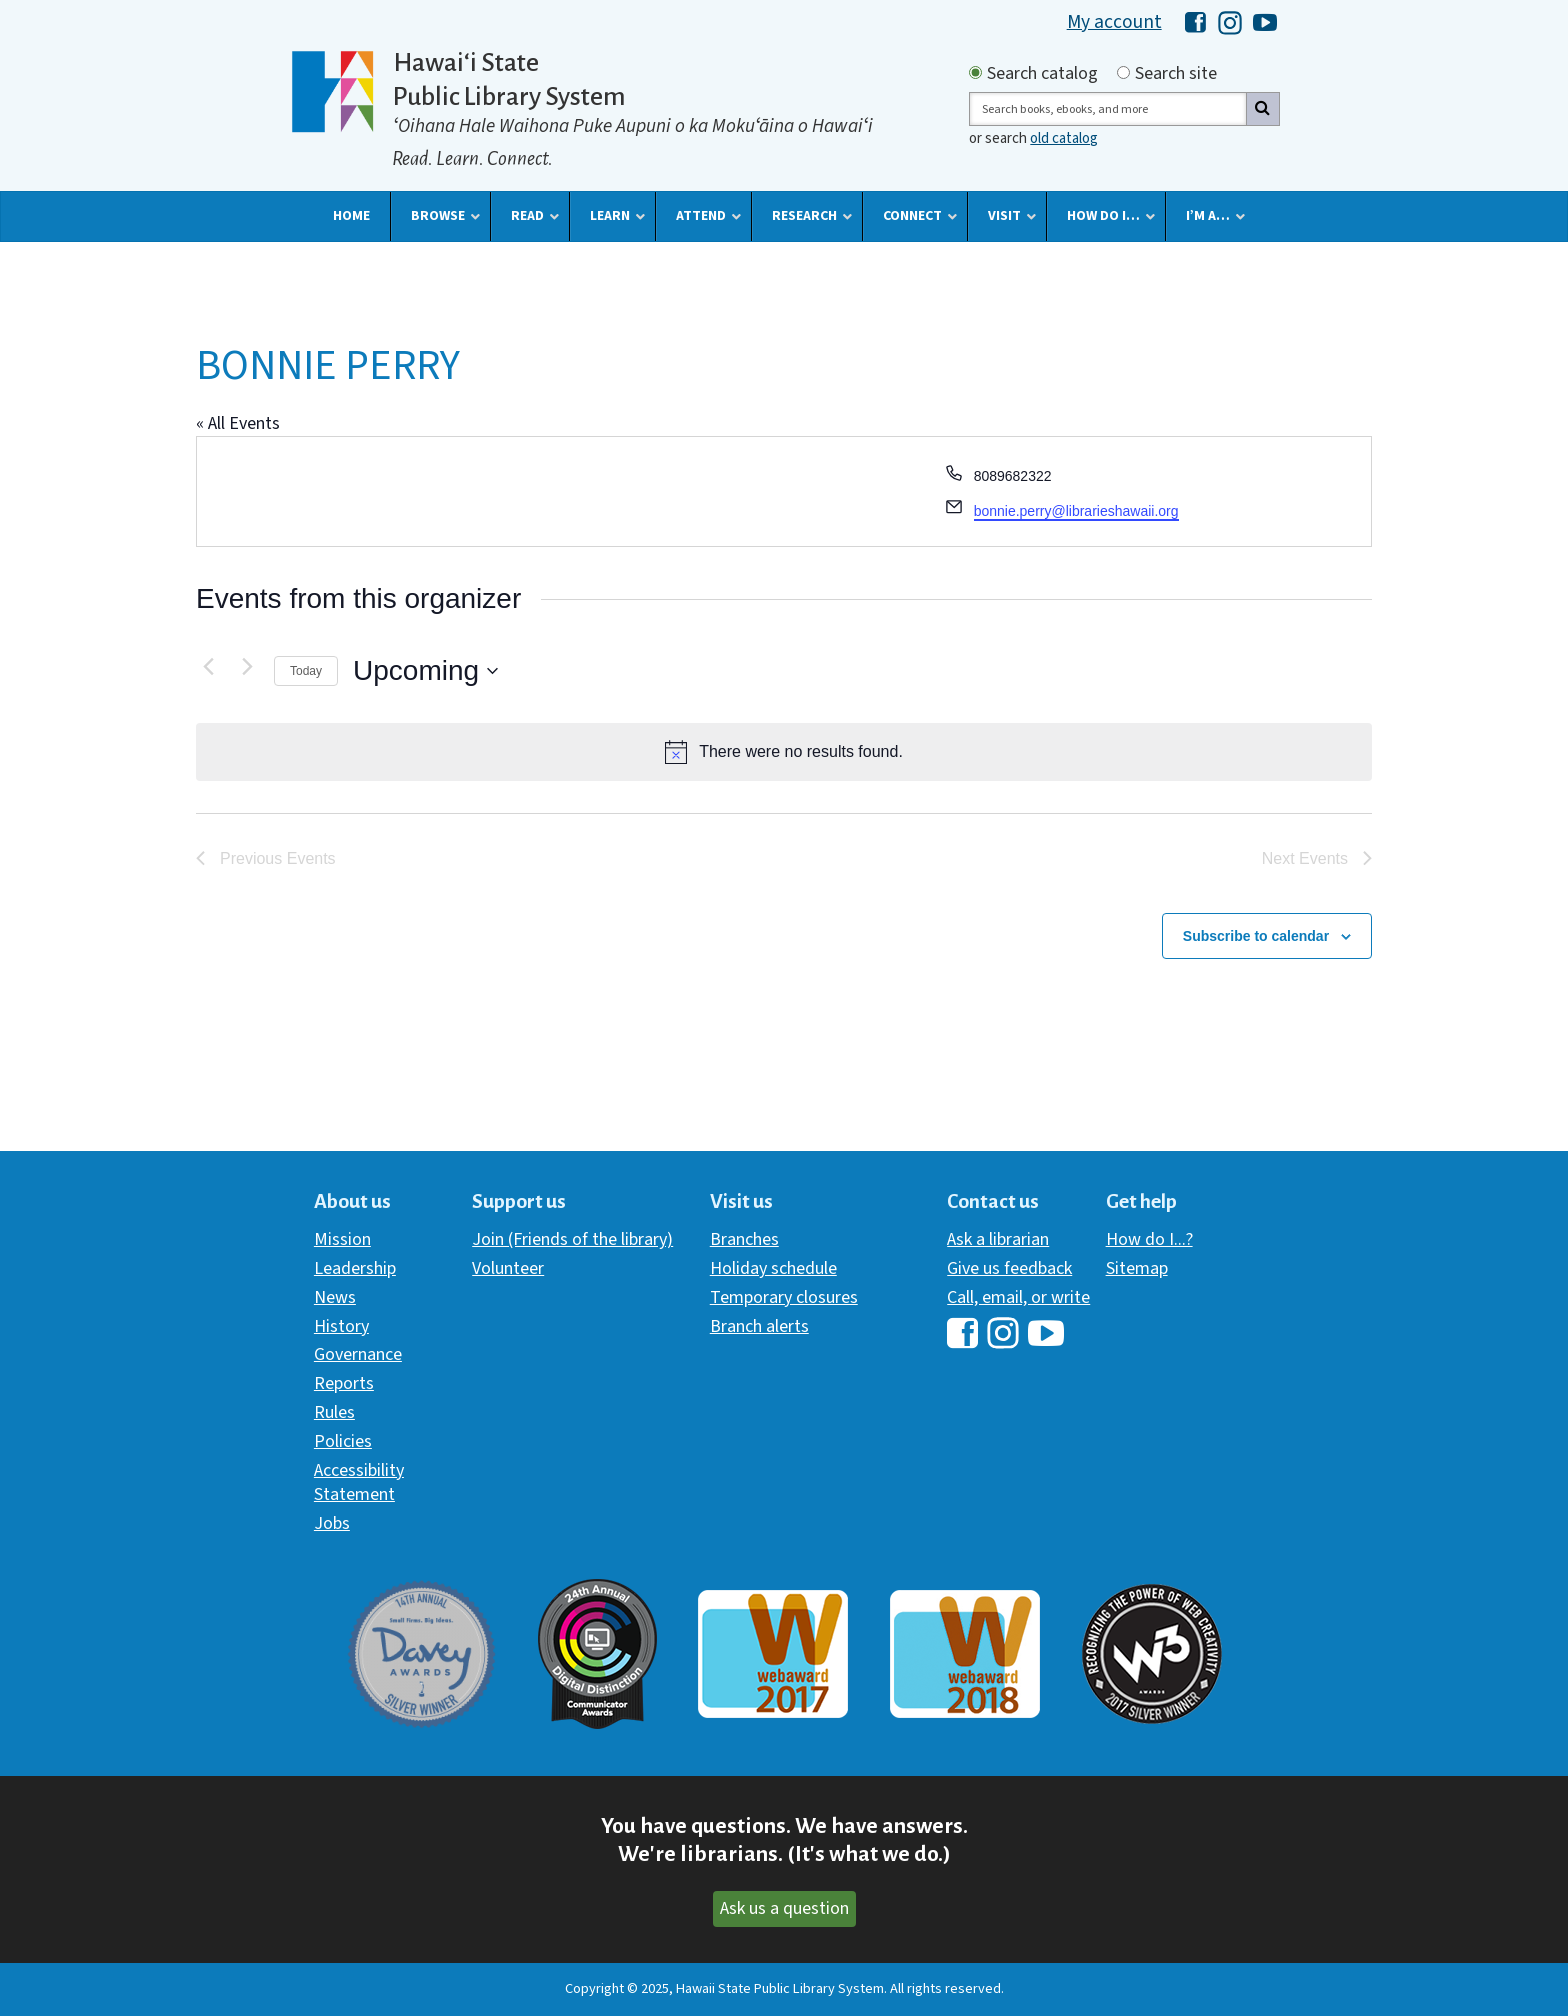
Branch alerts (759, 1326)
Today (306, 671)
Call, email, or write (1018, 1297)
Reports (344, 1383)
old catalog (1064, 138)
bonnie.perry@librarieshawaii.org (1076, 511)
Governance (358, 1354)
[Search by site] (1123, 72)
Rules (334, 1412)
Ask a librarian (998, 1239)
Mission (342, 1239)
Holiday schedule (773, 1268)
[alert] (784, 752)
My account (1114, 22)
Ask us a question (784, 1908)
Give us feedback (1009, 1268)
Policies (343, 1441)
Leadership (355, 1268)
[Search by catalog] (975, 72)
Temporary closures (784, 1297)
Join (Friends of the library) (572, 1239)
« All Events (238, 423)
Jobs (332, 1523)
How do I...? (1149, 1239)
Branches (744, 1239)
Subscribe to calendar (1256, 936)
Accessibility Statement (359, 1482)
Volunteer (508, 1268)
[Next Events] (247, 666)
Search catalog (1042, 74)
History (341, 1326)
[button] (351, 216)
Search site (1176, 74)
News (335, 1297)
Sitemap (1137, 1268)
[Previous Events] (208, 666)
